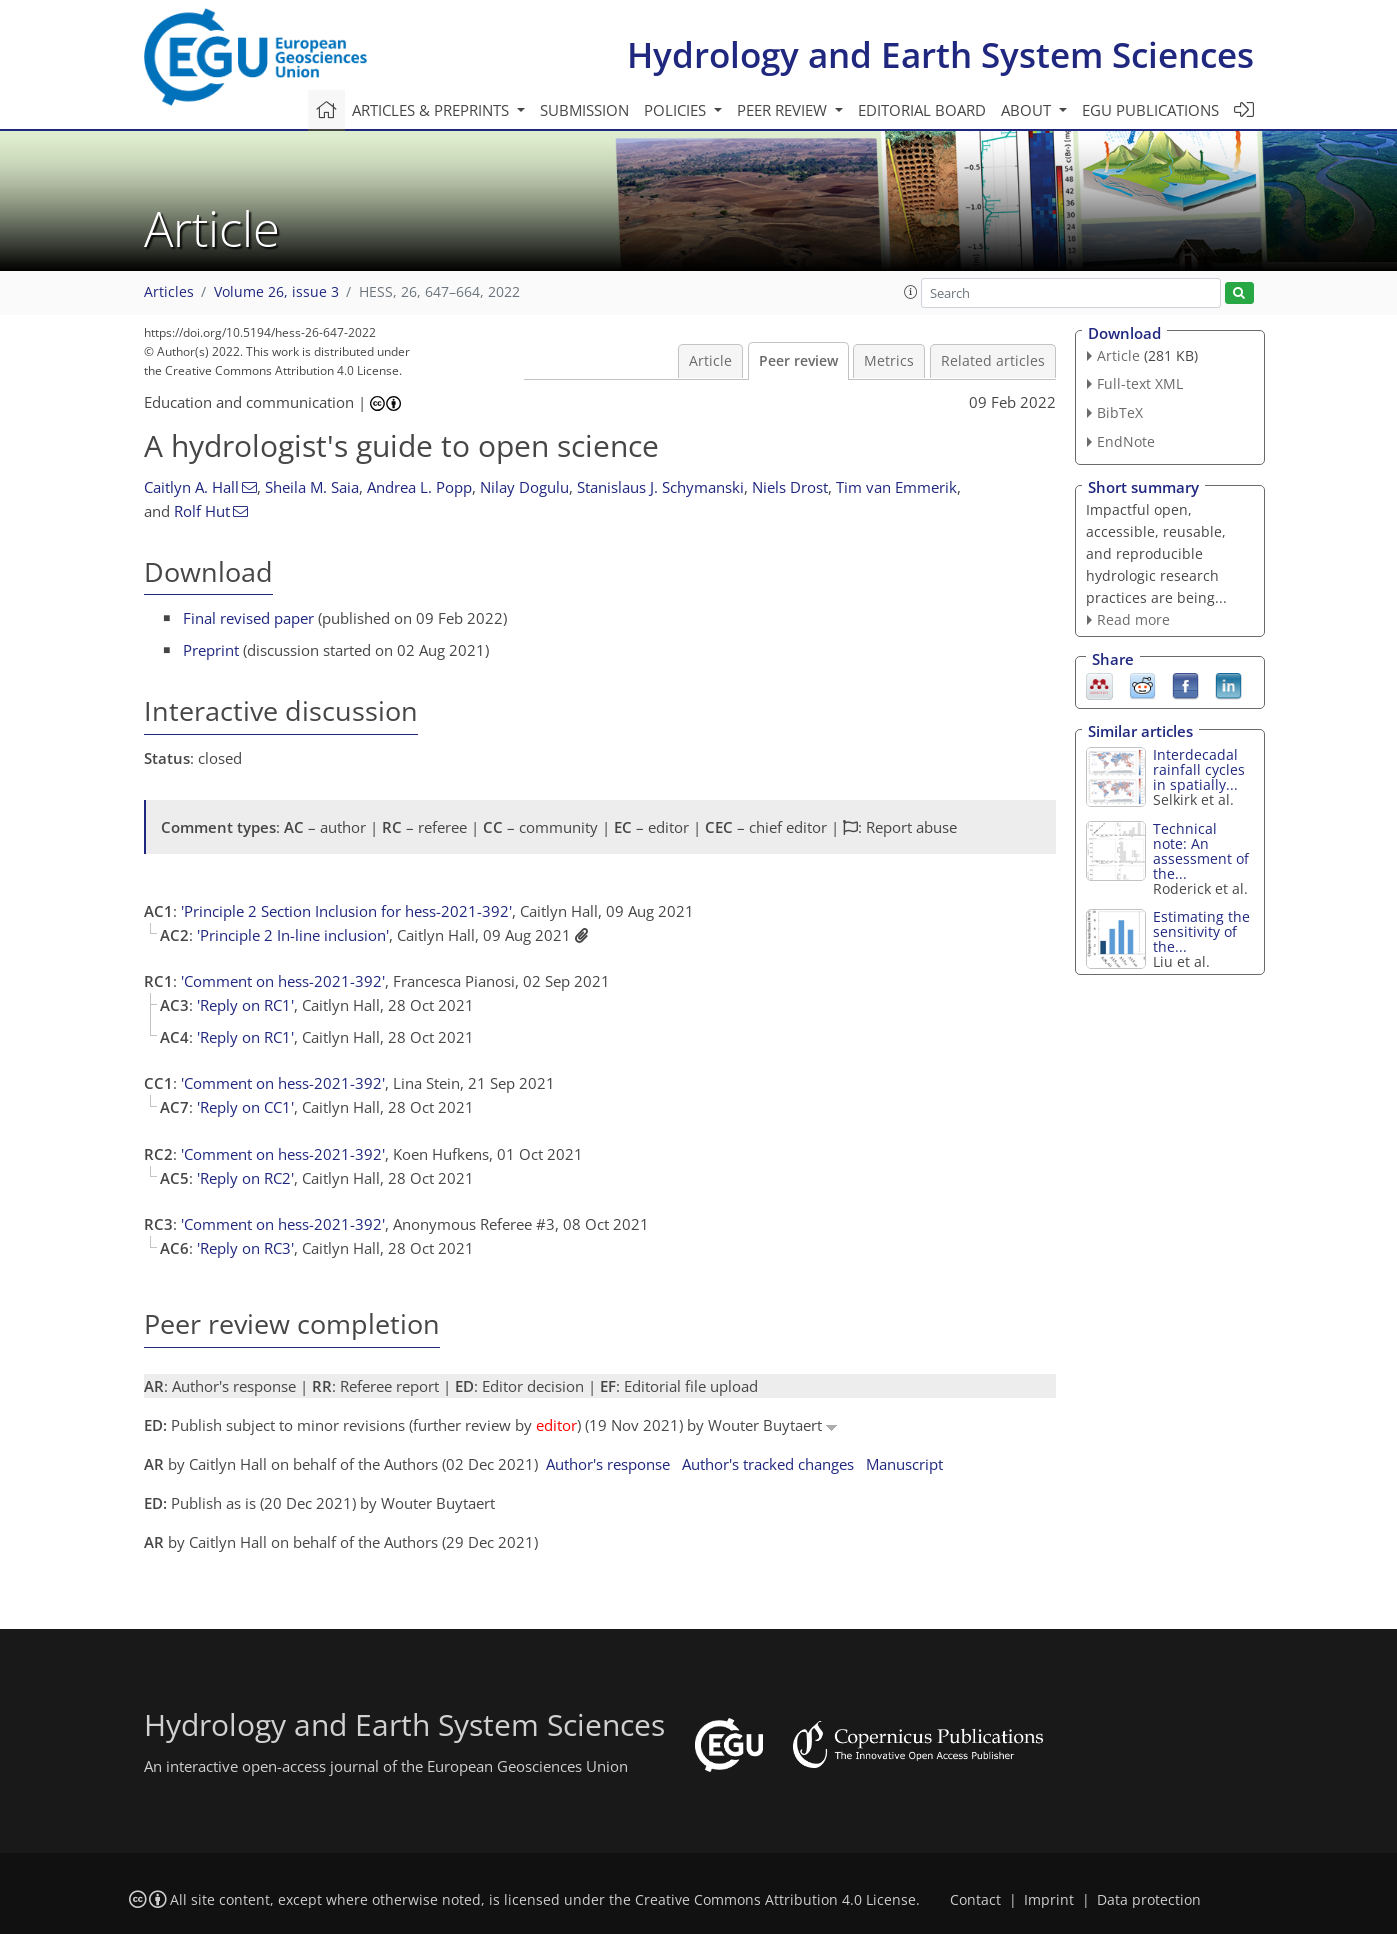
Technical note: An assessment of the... (1201, 851)
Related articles (993, 361)
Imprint (1049, 1900)
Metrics (889, 361)
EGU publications (1150, 110)
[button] (911, 292)
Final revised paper (248, 618)
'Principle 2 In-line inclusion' (293, 935)
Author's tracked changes (768, 1464)
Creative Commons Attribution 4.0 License (775, 1900)
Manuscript (904, 1464)
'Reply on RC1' (245, 1005)
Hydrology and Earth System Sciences (940, 54)
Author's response (608, 1464)
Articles (169, 292)
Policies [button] (677, 110)
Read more (1133, 619)
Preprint (211, 650)
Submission (584, 110)
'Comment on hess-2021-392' (283, 981)
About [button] (1028, 110)
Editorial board (922, 110)
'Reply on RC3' (245, 1248)
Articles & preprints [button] (432, 110)
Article (710, 361)
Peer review (798, 361)
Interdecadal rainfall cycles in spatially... (1199, 769)
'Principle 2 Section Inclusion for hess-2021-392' (346, 911)
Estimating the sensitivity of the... (1201, 931)
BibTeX (1120, 412)
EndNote (1126, 441)
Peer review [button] (784, 110)
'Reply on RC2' (245, 1178)
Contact (975, 1900)
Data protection (1149, 1900)
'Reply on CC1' (245, 1107)
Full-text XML (1140, 383)
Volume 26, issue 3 (276, 292)
